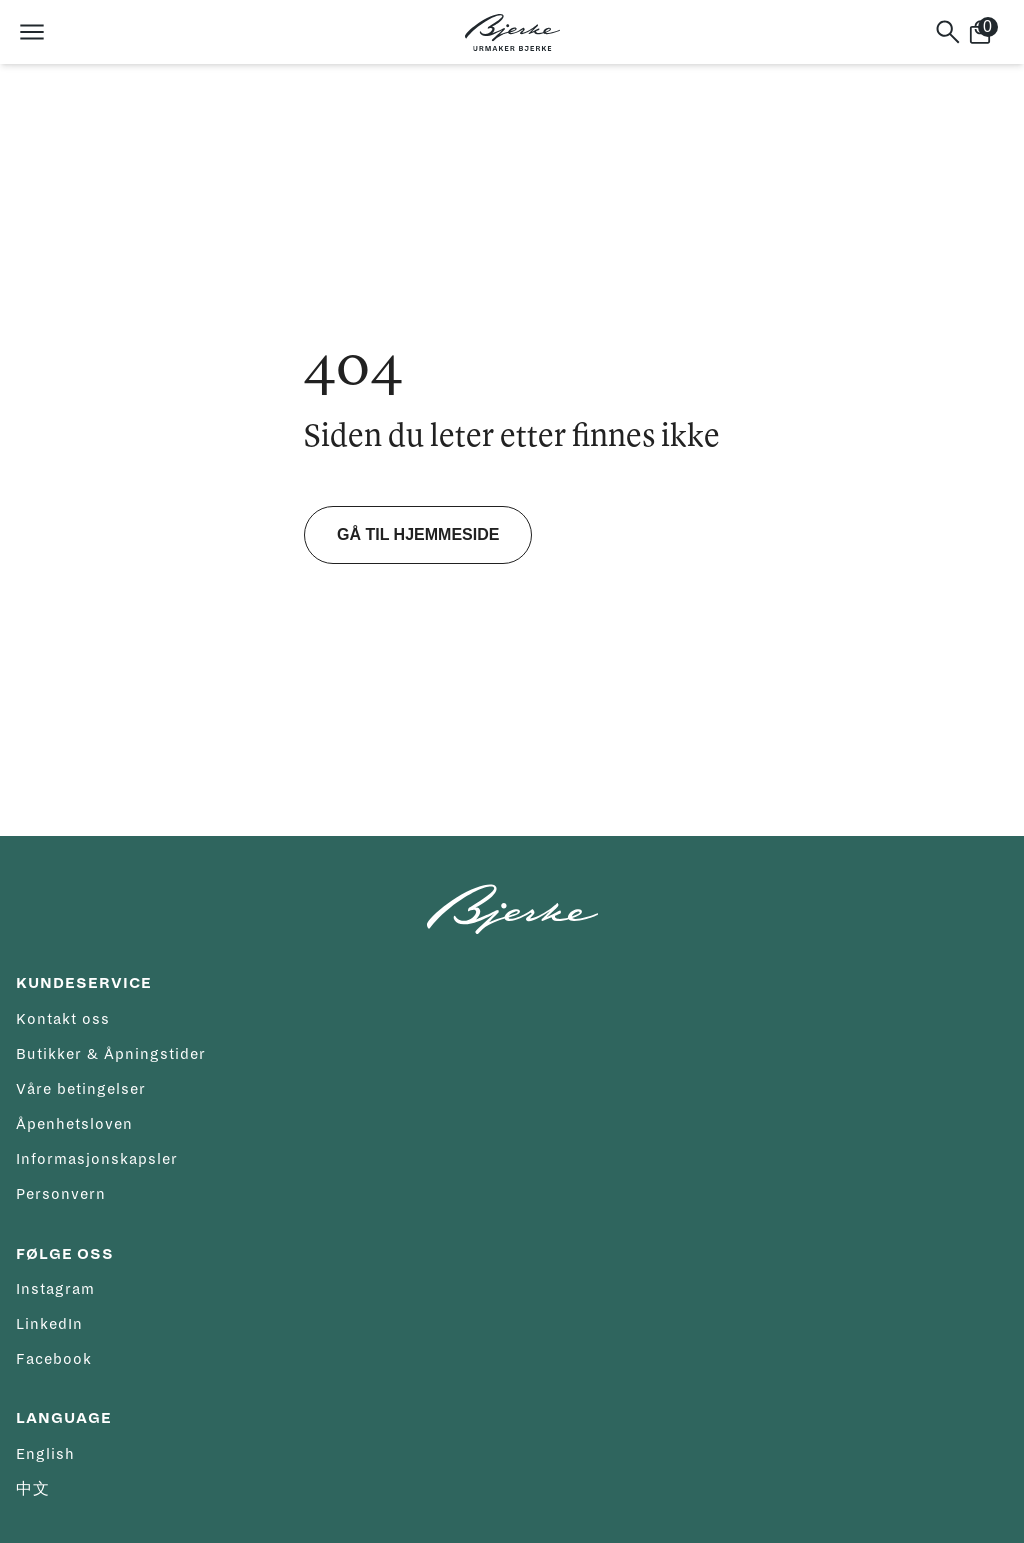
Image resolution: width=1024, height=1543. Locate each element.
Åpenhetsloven (74, 1124)
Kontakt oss (63, 1019)
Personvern (61, 1194)
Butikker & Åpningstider (111, 1054)
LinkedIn (49, 1324)
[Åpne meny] (32, 32)
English (45, 1454)
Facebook (54, 1359)
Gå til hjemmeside (418, 534)
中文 (33, 1489)
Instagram (55, 1289)
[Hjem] (512, 32)
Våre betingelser (81, 1089)
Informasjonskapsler (97, 1159)
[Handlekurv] (988, 32)
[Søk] (948, 32)
